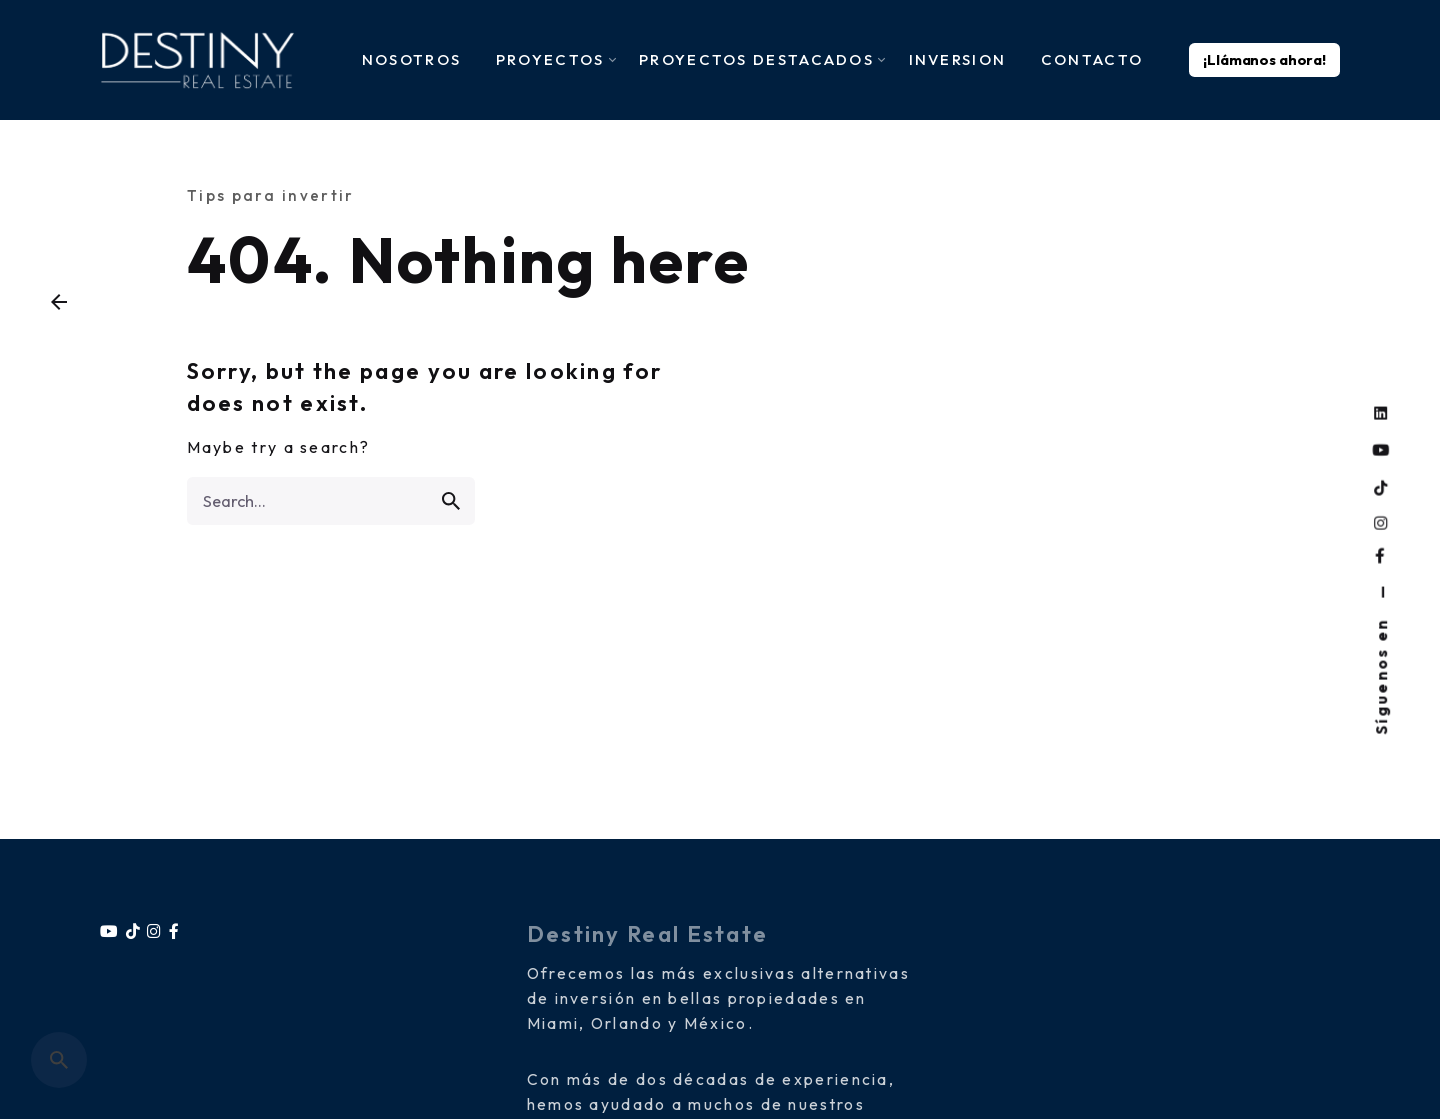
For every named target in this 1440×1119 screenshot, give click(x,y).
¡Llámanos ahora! (1264, 60)
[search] (451, 501)
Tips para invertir (270, 195)
